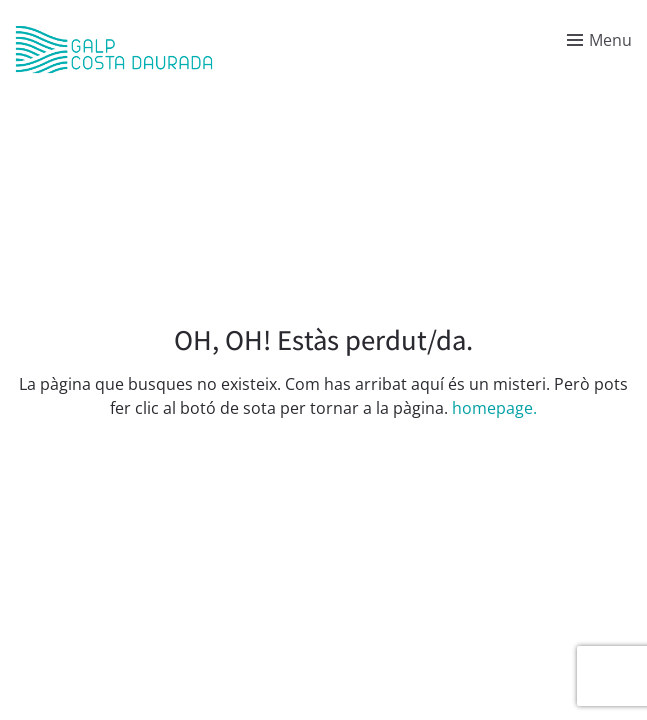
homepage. (494, 408)
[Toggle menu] (599, 40)
